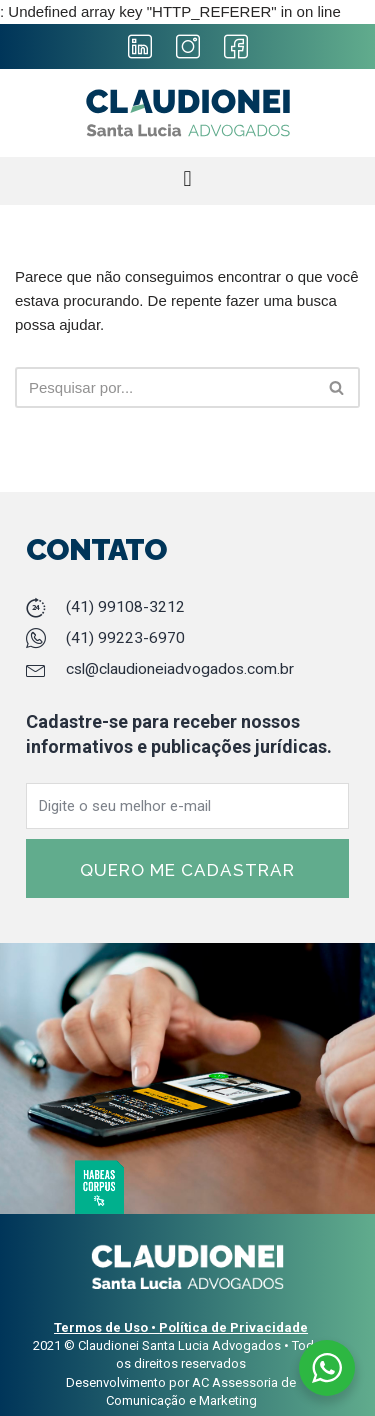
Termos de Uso (101, 1327)
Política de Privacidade (233, 1327)
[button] (187, 178)
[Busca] (337, 387)
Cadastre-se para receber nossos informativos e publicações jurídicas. (179, 734)
